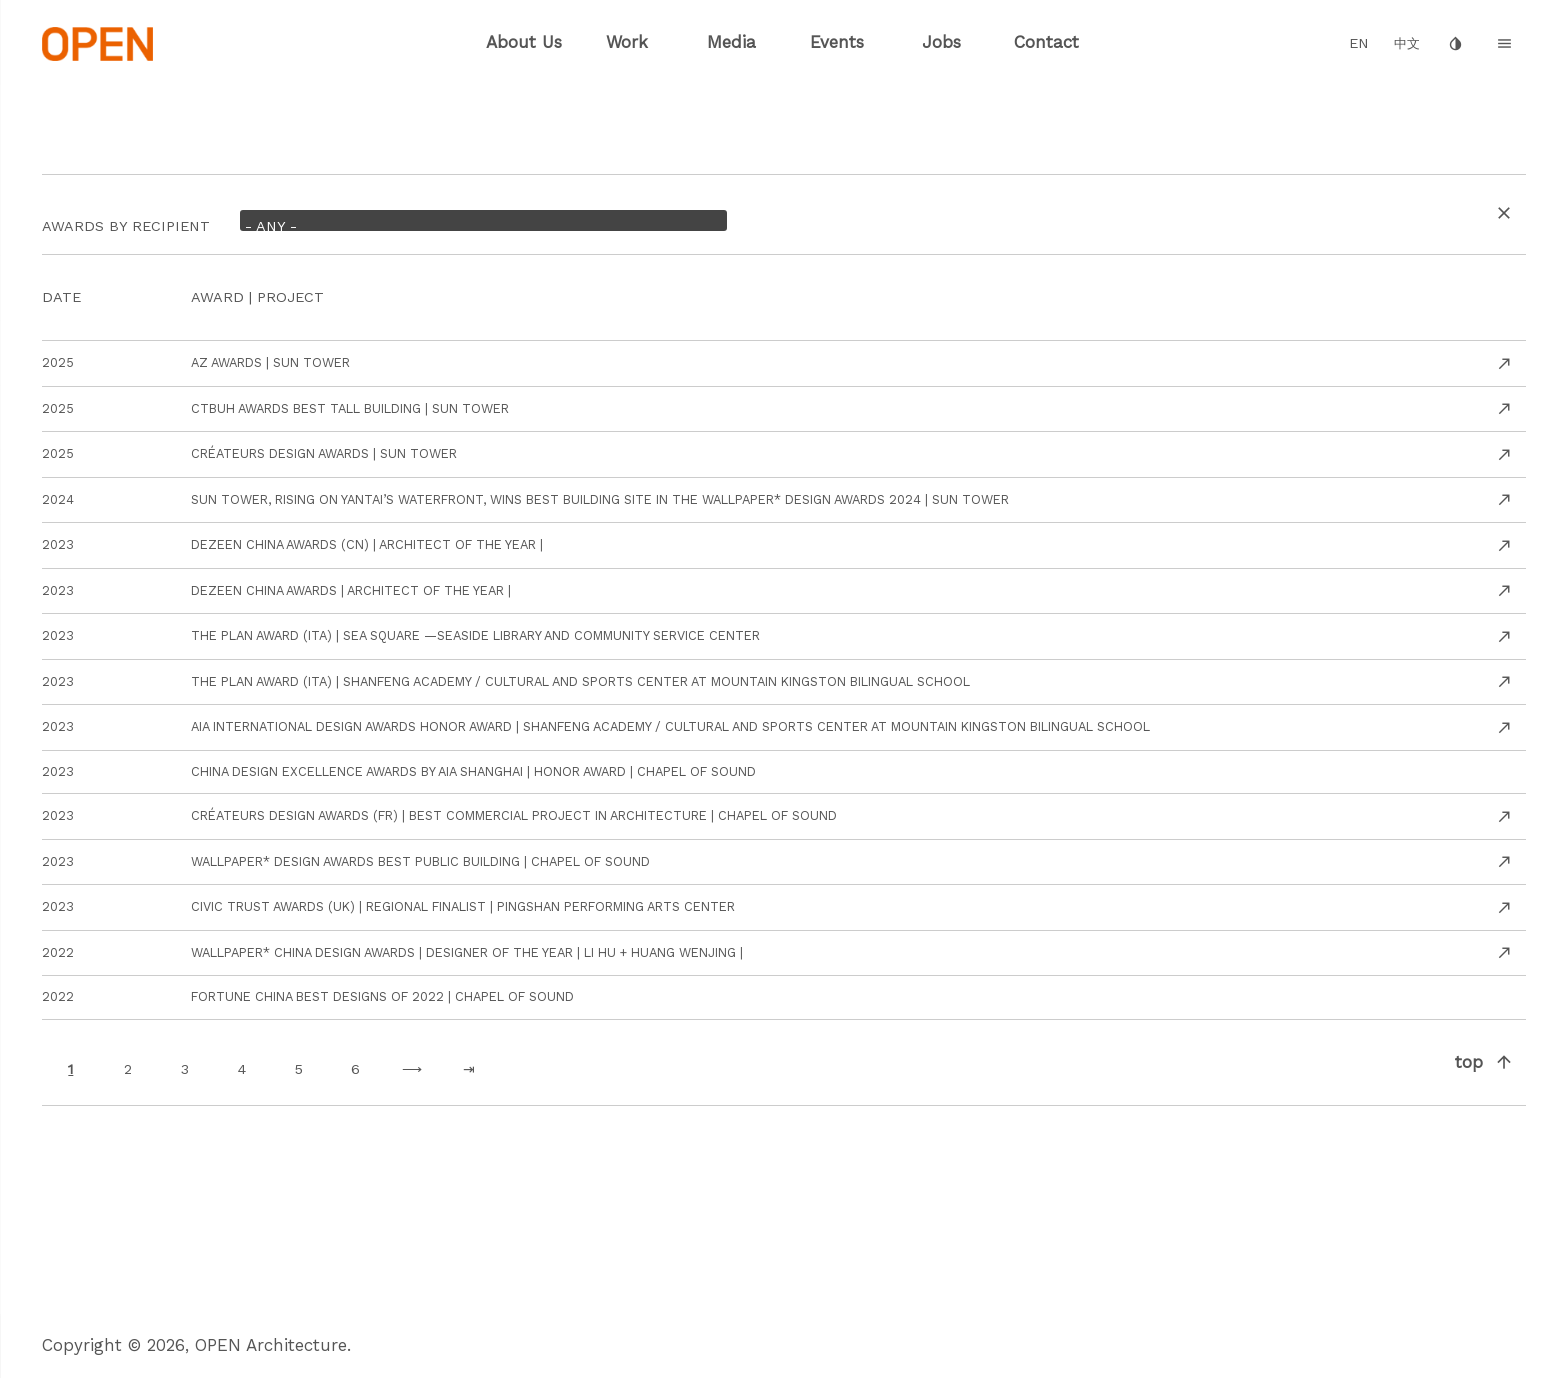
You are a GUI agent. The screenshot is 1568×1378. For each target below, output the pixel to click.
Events (837, 42)
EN (1359, 43)
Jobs (941, 42)
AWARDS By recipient (126, 221)
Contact (1046, 42)
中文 (1407, 43)
